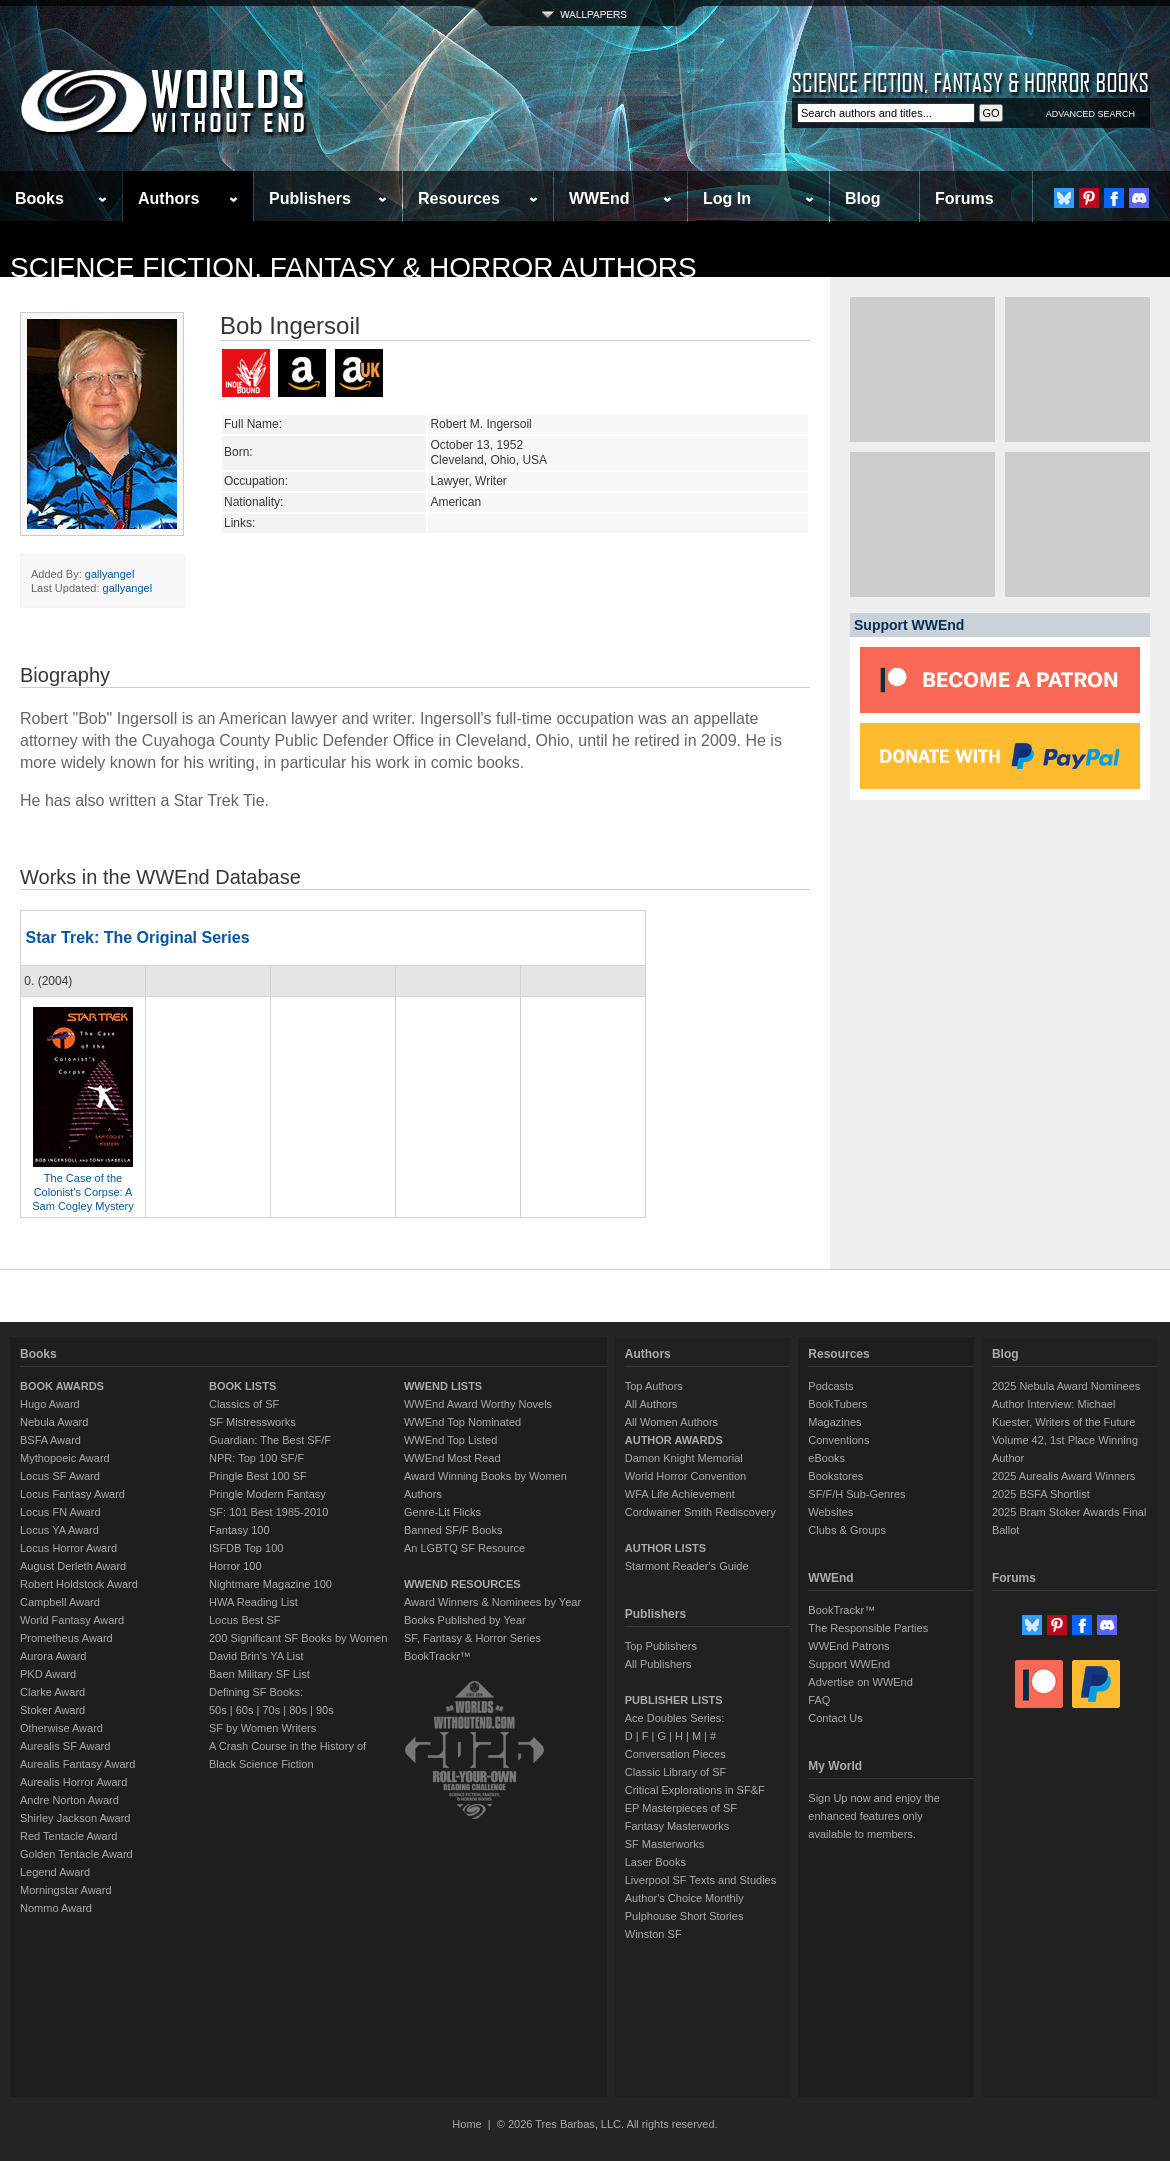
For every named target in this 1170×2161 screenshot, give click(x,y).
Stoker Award (52, 1710)
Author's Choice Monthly (684, 1898)
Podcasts (830, 1386)
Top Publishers (661, 1646)
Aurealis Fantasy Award (77, 1764)
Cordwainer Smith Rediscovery (700, 1512)
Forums (964, 198)
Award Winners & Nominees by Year (492, 1602)
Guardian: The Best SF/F (270, 1440)
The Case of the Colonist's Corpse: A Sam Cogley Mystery (82, 1192)
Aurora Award (53, 1656)
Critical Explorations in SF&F (695, 1790)
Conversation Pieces (675, 1754)
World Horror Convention (685, 1476)
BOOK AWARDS (62, 1386)
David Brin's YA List (256, 1656)
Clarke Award (52, 1692)
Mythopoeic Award (65, 1458)
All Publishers (658, 1664)
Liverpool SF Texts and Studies (700, 1880)
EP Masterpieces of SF (681, 1808)
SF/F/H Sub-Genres (856, 1494)
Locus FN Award (60, 1512)
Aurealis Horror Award (73, 1782)
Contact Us (835, 1718)
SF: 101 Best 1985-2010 (268, 1512)
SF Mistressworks (252, 1422)
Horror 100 (235, 1566)
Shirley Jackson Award (75, 1818)
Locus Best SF (245, 1620)
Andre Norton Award (69, 1800)
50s (218, 1710)
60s (245, 1710)
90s (325, 1710)
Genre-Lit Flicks (442, 1512)
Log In (727, 198)
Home (466, 2124)
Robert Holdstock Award (79, 1584)
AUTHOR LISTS (665, 1548)
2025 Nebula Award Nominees (1066, 1386)
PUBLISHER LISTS (674, 1700)
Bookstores (835, 1476)
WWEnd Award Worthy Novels (478, 1404)
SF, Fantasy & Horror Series (472, 1638)
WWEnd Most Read (452, 1458)
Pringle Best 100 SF (258, 1476)
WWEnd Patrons (848, 1646)
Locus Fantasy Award (72, 1494)
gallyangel (110, 574)
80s (298, 1710)
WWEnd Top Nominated (462, 1422)
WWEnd (599, 198)
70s (271, 1710)
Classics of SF (244, 1404)
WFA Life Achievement (680, 1494)
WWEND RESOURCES (462, 1584)
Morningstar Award (66, 1890)
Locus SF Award (60, 1476)
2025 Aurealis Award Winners (1064, 1476)
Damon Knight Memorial (684, 1458)
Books (39, 198)
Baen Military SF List (259, 1674)
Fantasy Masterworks (677, 1826)
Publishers (310, 198)
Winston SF (653, 1934)
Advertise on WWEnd (860, 1682)
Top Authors (654, 1386)
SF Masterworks (664, 1844)
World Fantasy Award (72, 1620)
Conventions (838, 1440)
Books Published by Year (465, 1620)
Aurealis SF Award (65, 1746)
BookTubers (837, 1404)
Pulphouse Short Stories (684, 1916)
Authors (168, 198)
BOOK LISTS (242, 1386)
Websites (830, 1512)
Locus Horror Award (68, 1548)
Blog (863, 198)
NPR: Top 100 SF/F (256, 1458)
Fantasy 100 (239, 1530)
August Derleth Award (73, 1566)
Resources (459, 198)
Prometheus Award (66, 1638)
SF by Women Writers (262, 1728)
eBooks (826, 1458)
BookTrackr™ (437, 1656)
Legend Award (55, 1872)
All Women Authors (671, 1422)
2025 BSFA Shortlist (1041, 1494)
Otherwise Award (61, 1728)
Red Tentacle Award (68, 1836)
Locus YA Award (59, 1530)
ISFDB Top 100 (246, 1548)
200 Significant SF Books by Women (298, 1638)
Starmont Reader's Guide (687, 1566)
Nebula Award (54, 1422)
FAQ (819, 1700)
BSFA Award (50, 1440)
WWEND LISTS (443, 1386)
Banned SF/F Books (453, 1530)
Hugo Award (50, 1404)
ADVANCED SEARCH (1090, 114)
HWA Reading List (253, 1602)
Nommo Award (56, 1908)
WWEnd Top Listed (450, 1440)
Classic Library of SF (675, 1772)
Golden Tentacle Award (76, 1854)
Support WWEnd (849, 1664)
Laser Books (655, 1862)
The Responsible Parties (868, 1628)
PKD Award (48, 1674)
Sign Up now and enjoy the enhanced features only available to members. (873, 1816)
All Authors (651, 1404)
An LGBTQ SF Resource (464, 1548)
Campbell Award (60, 1602)
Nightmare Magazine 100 (270, 1584)
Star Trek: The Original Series (137, 937)
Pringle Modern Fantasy (267, 1494)
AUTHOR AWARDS (674, 1440)
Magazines (834, 1422)
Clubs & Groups (847, 1530)
